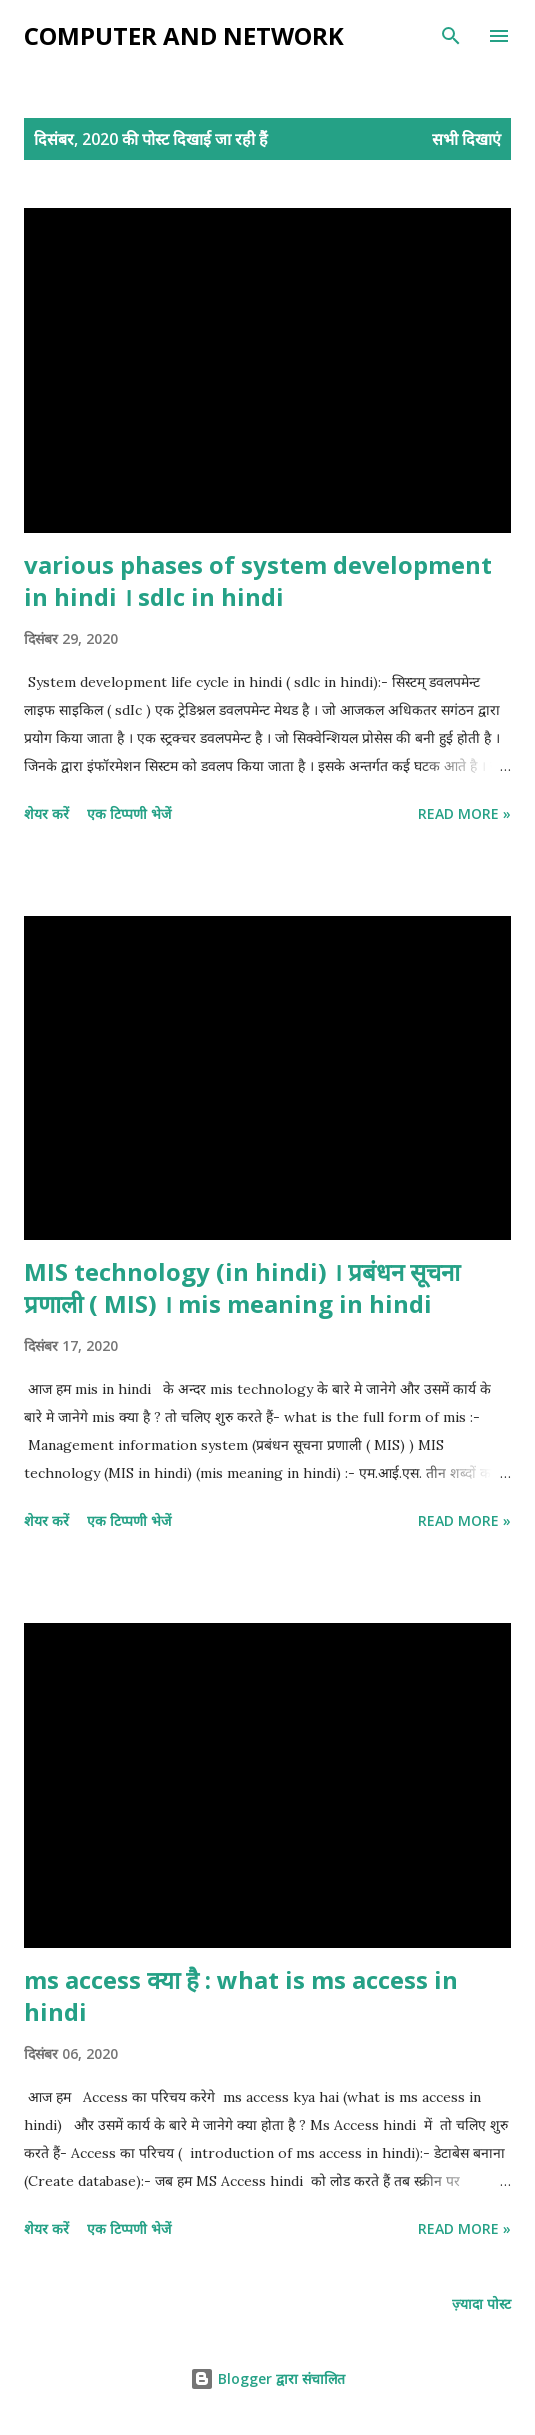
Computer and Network (184, 35)
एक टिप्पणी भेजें (129, 813)
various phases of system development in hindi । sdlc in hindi (258, 580)
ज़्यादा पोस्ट (481, 2303)
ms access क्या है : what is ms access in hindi (241, 1995)
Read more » (464, 813)
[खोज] (451, 36)
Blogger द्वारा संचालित (267, 2378)
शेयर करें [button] (46, 813)
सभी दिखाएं (466, 139)
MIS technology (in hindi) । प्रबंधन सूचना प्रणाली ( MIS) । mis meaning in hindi (242, 1287)
